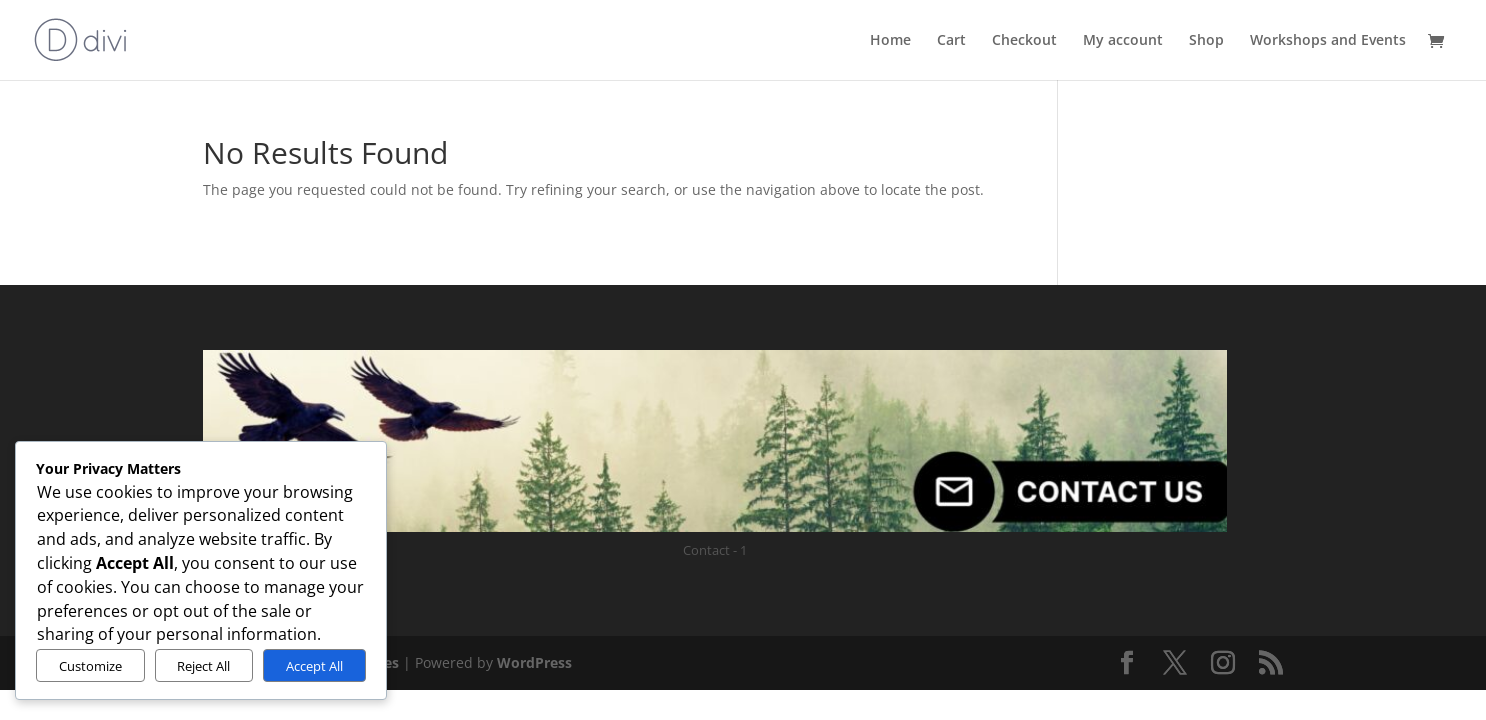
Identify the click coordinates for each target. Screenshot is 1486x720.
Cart (951, 41)
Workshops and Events (1328, 41)
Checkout (1024, 41)
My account (1123, 41)
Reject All (203, 666)
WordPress (534, 662)
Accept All (314, 666)
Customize (90, 666)
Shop (1206, 41)
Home (890, 41)
